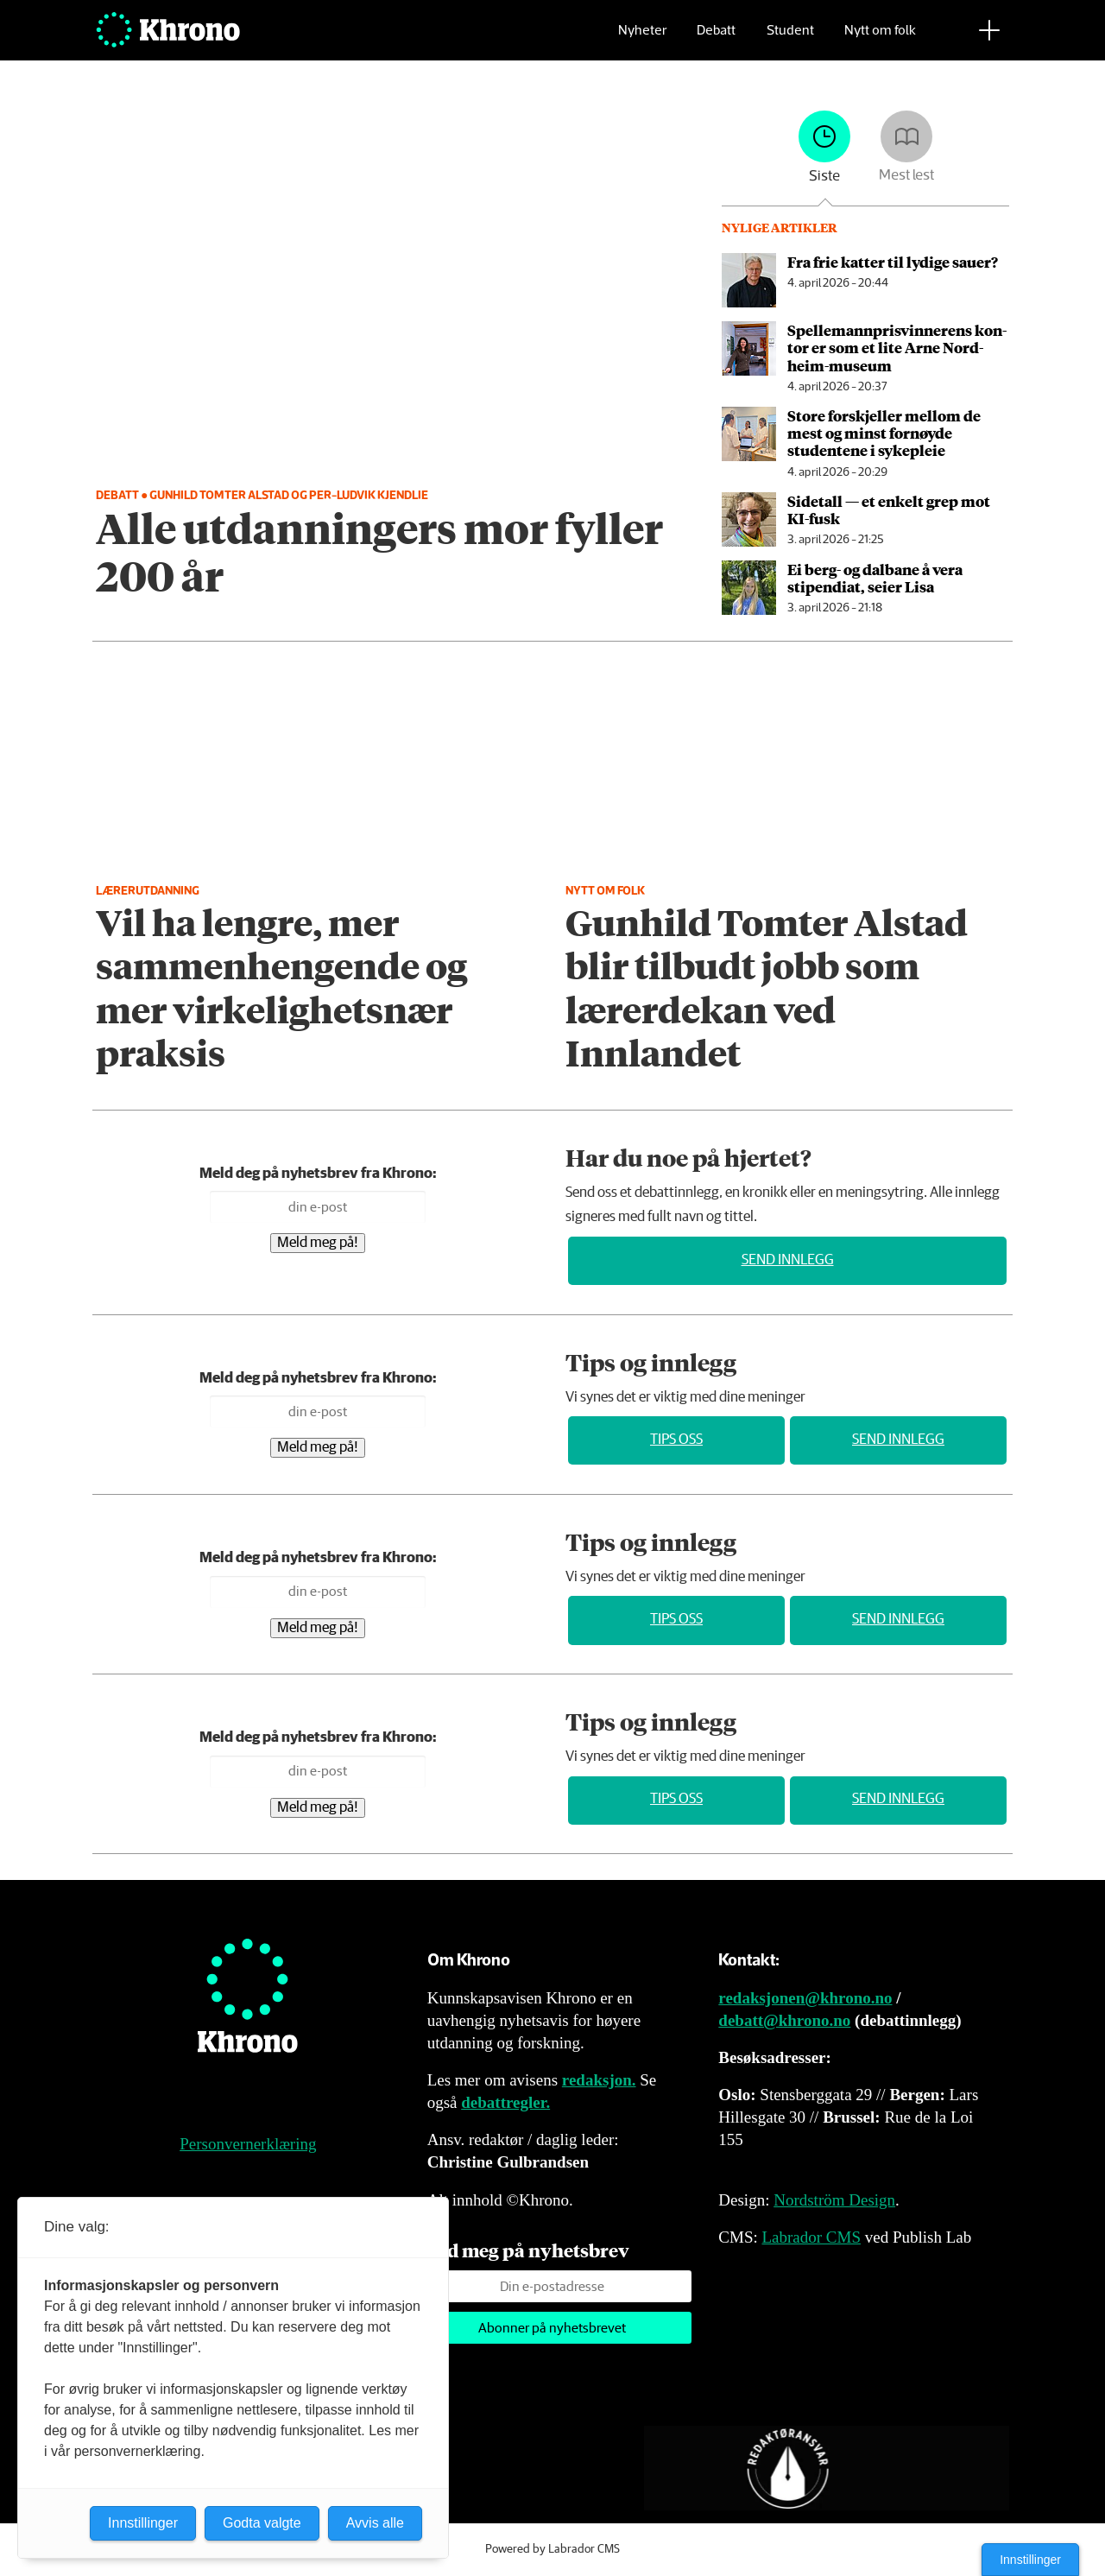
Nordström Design (834, 2200)
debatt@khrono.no (784, 2020)
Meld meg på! (317, 1243)
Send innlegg (788, 1260)
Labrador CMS (811, 2237)
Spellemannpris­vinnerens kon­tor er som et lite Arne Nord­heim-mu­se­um (897, 348)
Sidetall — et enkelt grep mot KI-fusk (888, 509)
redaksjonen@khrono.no (805, 1998)
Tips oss (676, 1440)
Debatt (716, 39)
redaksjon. (599, 2080)
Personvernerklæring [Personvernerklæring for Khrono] (248, 2144)
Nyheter (642, 39)
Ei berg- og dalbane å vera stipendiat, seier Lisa (875, 578)
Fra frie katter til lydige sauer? (892, 261)
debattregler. (505, 2102)
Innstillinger (1030, 2560)
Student (790, 39)
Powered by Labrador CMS (552, 2549)
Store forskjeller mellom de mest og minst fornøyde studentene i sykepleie (884, 433)
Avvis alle (375, 2523)
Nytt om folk (880, 39)
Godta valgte (262, 2523)
